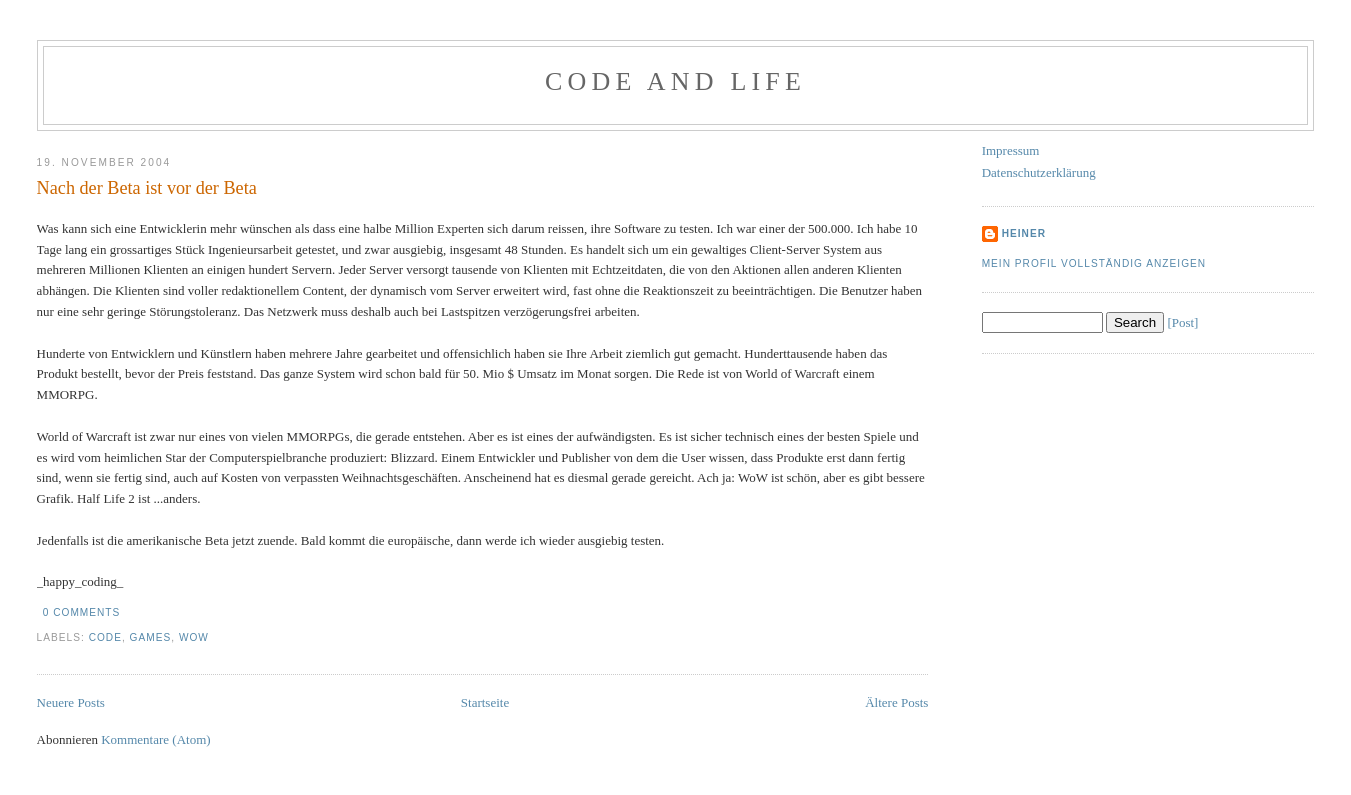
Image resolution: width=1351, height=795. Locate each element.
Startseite (485, 702)
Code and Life (675, 81)
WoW (194, 637)
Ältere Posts (896, 702)
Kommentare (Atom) (155, 739)
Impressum (1011, 150)
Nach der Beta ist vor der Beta (147, 188)
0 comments (82, 612)
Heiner (1024, 233)
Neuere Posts (71, 702)
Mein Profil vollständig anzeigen (1094, 263)
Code (105, 637)
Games (151, 637)
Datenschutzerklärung (1039, 172)
